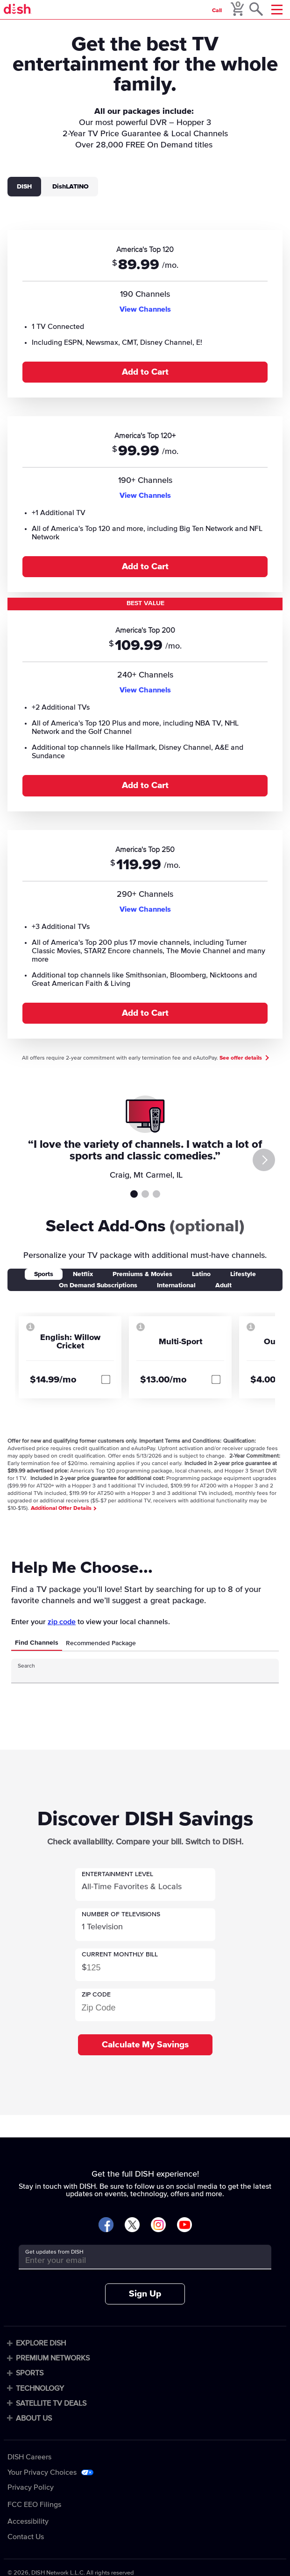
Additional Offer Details (63, 1508)
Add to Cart (145, 372)
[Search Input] (136, 1674)
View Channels (145, 309)
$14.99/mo (53, 1379)
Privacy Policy (30, 2487)
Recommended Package (101, 1643)
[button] (145, 1884)
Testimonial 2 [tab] (145, 1194)
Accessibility (28, 2521)
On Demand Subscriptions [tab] (98, 1285)
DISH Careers (29, 2457)
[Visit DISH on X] (132, 2225)
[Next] (264, 1160)
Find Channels (36, 1643)
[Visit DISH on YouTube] (184, 2225)
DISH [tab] (24, 186)
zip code (62, 1622)
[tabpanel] (145, 628)
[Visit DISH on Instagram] (158, 2225)
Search (26, 1666)
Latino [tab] (201, 1274)
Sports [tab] (43, 1274)
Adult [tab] (223, 1285)
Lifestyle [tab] (243, 1274)
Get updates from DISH (54, 2252)
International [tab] (176, 1285)
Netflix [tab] (83, 1274)
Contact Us (25, 2537)
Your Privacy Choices (42, 2472)
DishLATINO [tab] (70, 186)
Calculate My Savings (145, 2044)
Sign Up (145, 2294)
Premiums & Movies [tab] (142, 1274)
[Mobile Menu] (277, 9)
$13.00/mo (163, 1379)
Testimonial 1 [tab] (134, 1194)
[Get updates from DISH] (136, 2260)
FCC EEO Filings (34, 2504)
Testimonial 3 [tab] (156, 1194)
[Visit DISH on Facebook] (106, 2225)
